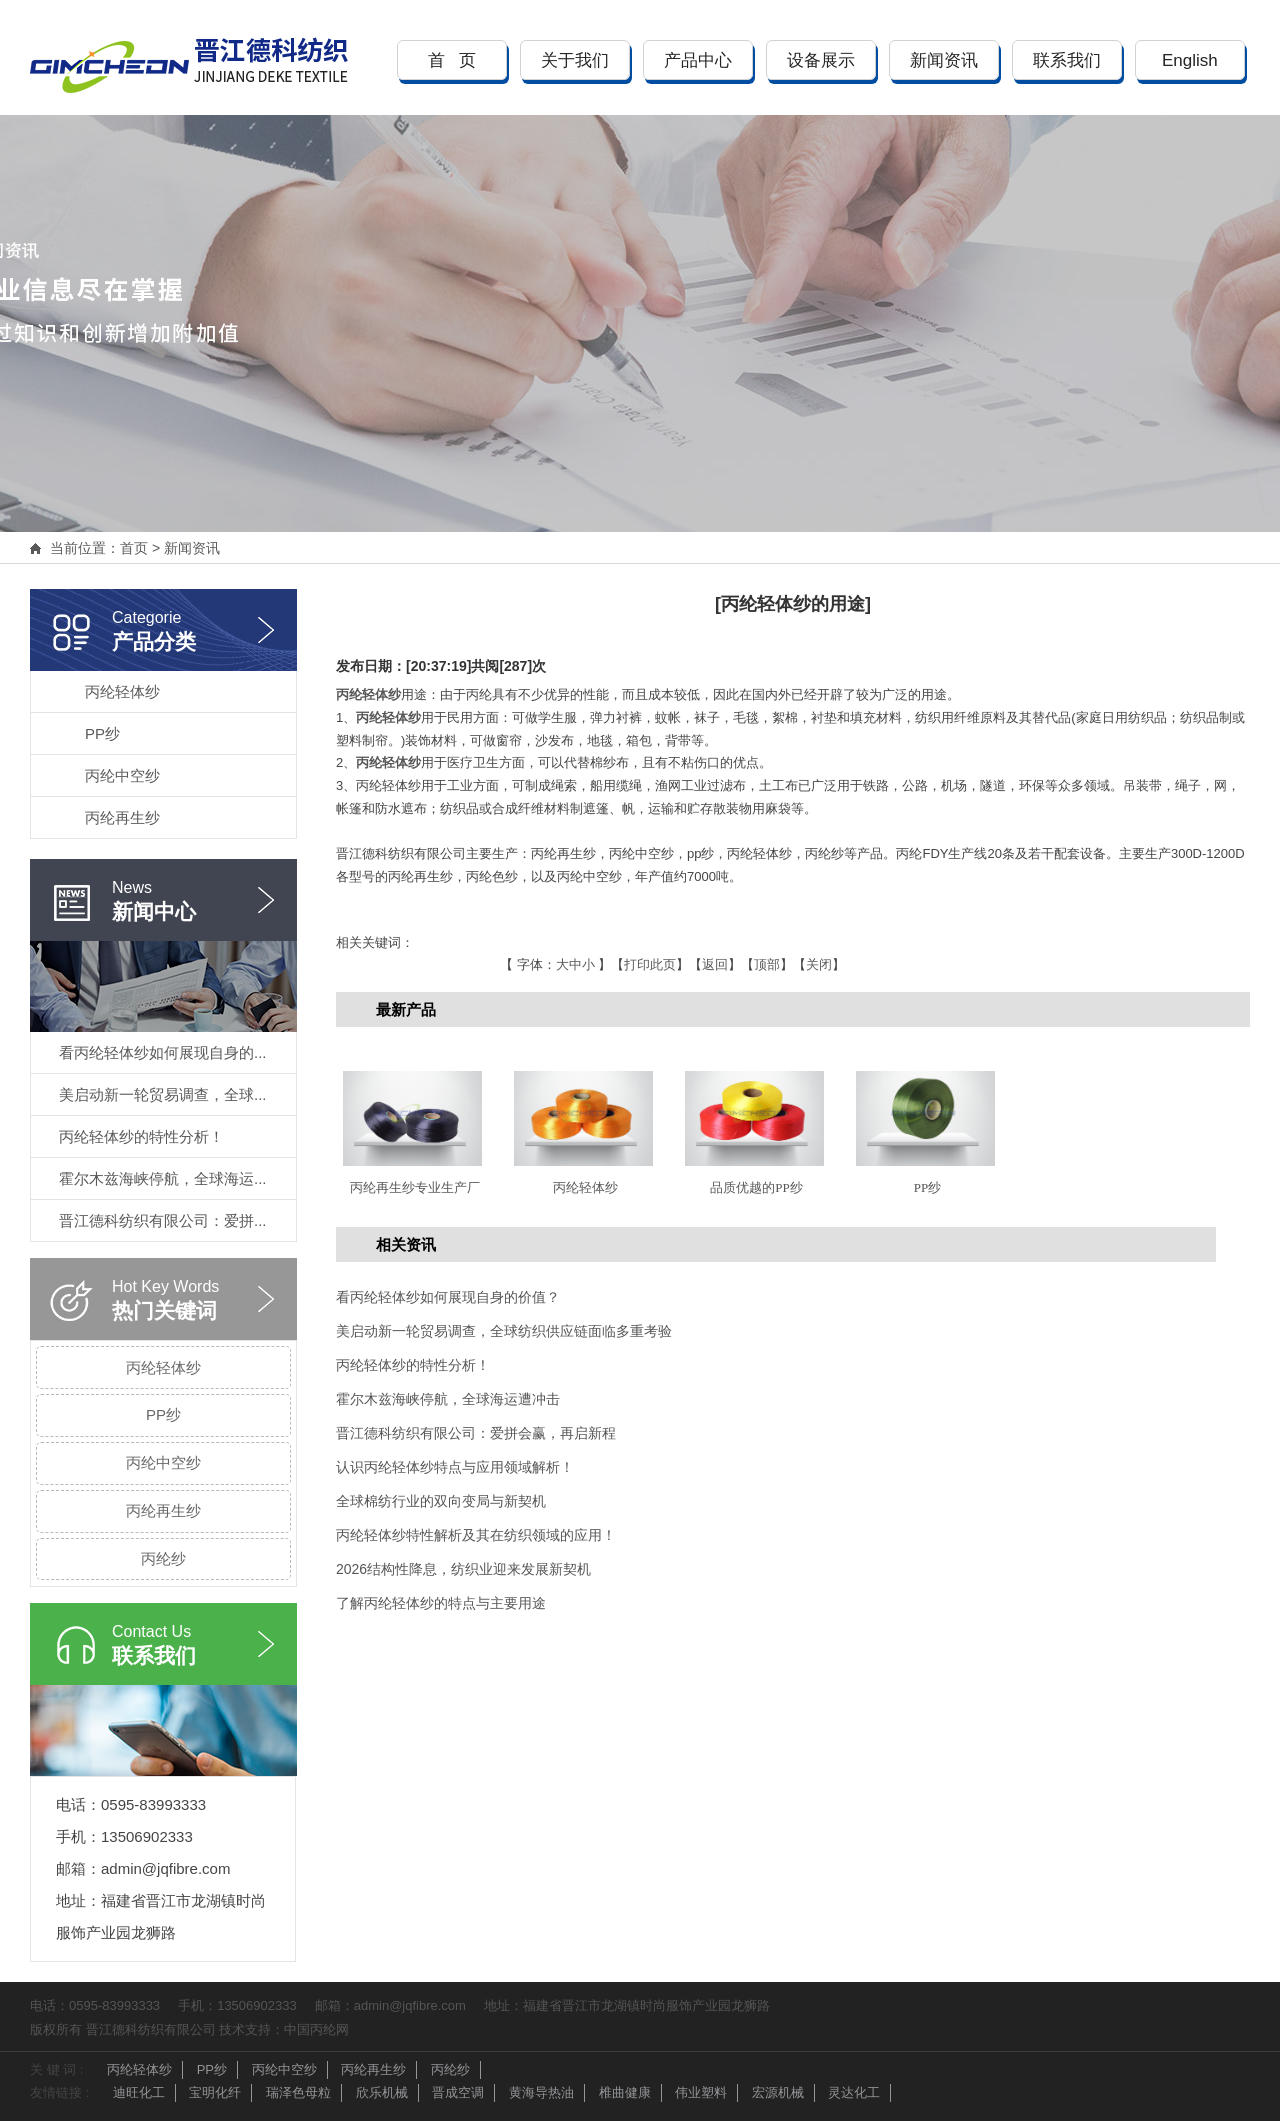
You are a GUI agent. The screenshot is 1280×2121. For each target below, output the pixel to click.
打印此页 (650, 964)
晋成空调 (458, 2092)
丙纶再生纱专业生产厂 (415, 1187)
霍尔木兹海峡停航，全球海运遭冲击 (448, 1399)
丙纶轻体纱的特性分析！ (141, 1136)
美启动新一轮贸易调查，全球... (163, 1094)
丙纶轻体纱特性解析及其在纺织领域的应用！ (476, 1535)
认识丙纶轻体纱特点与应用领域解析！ (455, 1467)
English (1190, 60)
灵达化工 (854, 2092)
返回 (715, 964)
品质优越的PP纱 (756, 1187)
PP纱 (102, 733)
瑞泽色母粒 (298, 2092)
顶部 (767, 964)
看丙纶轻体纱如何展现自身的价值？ (448, 1297)
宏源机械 (778, 2092)
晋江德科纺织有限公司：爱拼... (163, 1220)
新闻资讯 (944, 60)
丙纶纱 (163, 1558)
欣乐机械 (382, 2092)
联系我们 (1067, 60)
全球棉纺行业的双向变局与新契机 (441, 1501)
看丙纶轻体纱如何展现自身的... (163, 1052)
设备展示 (821, 60)
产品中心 (698, 60)
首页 (134, 548)
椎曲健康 (625, 2092)
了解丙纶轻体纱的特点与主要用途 (441, 1603)
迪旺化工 (139, 2092)
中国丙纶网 (316, 2029)
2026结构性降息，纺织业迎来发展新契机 (463, 1569)
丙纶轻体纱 (122, 691)
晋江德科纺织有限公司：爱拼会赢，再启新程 (476, 1433)
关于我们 (575, 60)
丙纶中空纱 (122, 775)
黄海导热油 (541, 2092)
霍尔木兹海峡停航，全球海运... (163, 1178)
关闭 (819, 964)
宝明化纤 (215, 2092)
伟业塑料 (701, 2092)
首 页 (452, 60)
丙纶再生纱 (122, 817)
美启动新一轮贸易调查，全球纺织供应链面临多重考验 (504, 1331)
